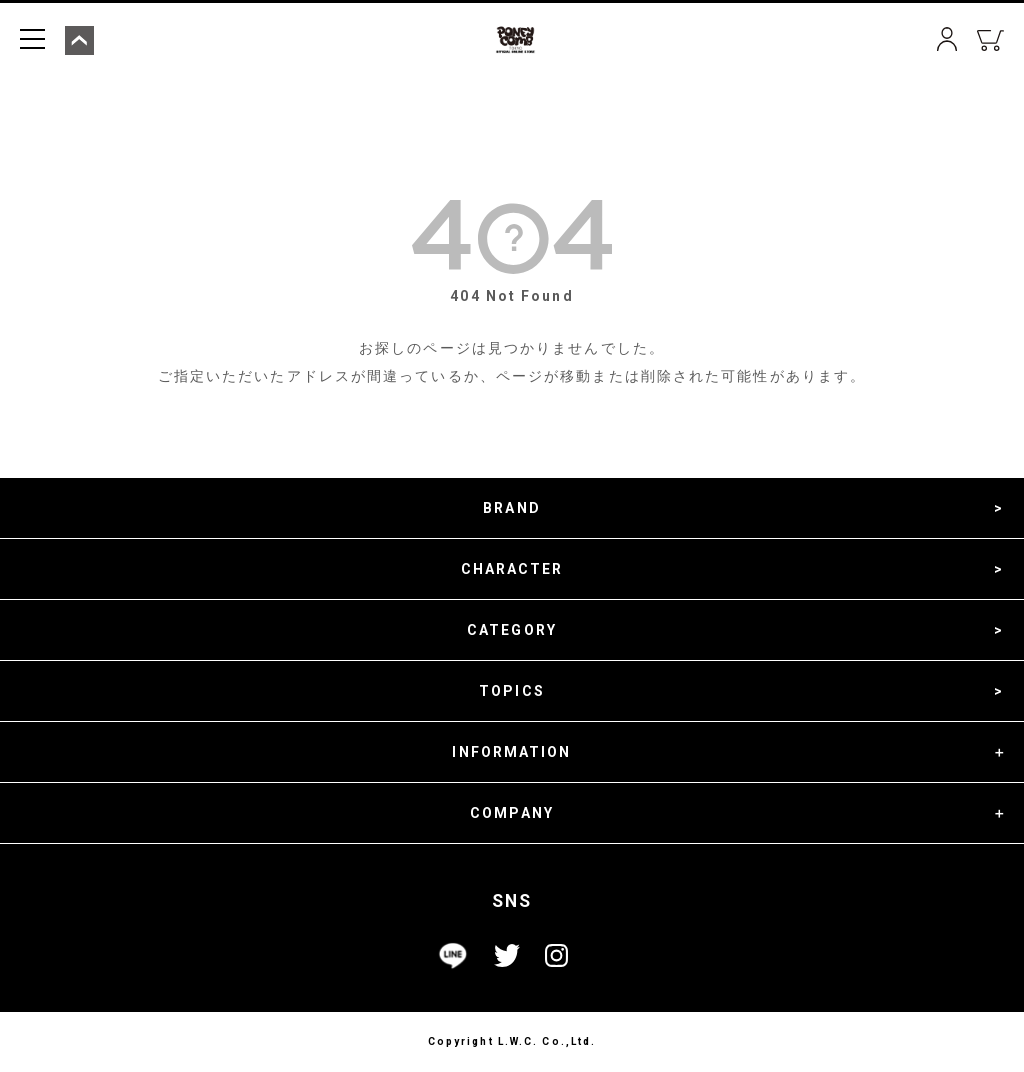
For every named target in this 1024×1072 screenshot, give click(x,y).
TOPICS (512, 691)
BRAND (512, 508)
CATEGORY (512, 630)
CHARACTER (512, 569)
